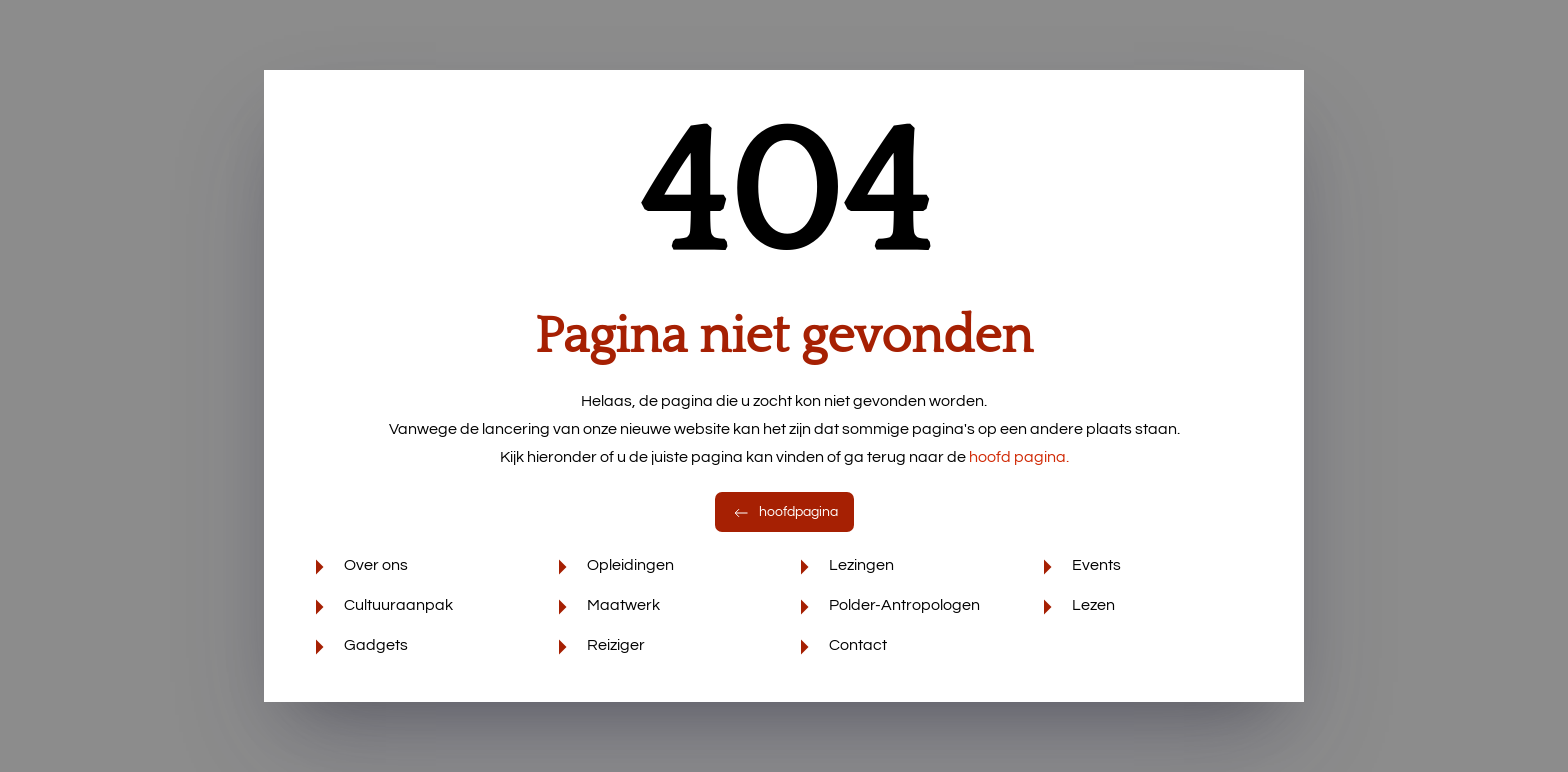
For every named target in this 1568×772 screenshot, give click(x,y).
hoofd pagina (1019, 457)
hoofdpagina (784, 512)
